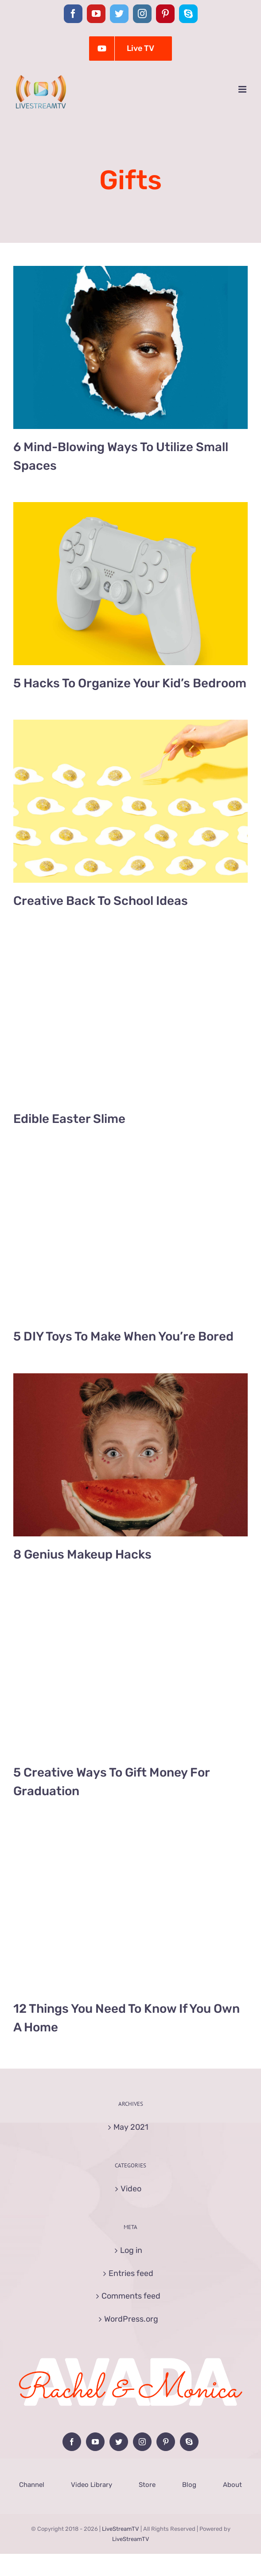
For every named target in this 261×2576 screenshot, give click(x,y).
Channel (31, 2485)
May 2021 (130, 2127)
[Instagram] (142, 2441)
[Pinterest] (165, 2441)
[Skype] (189, 2441)
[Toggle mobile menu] (243, 89)
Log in (131, 2250)
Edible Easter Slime (69, 1118)
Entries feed (131, 2273)
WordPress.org (131, 2319)
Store (147, 2485)
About (232, 2485)
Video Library (91, 2485)
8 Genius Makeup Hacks (82, 1554)
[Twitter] (118, 2441)
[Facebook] (71, 2441)
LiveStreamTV (120, 2528)
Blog (189, 2485)
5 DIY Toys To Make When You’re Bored (123, 1336)
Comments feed (130, 2296)
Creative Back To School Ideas (100, 900)
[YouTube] (95, 2441)
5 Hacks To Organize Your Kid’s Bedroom (129, 683)
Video (131, 2189)
